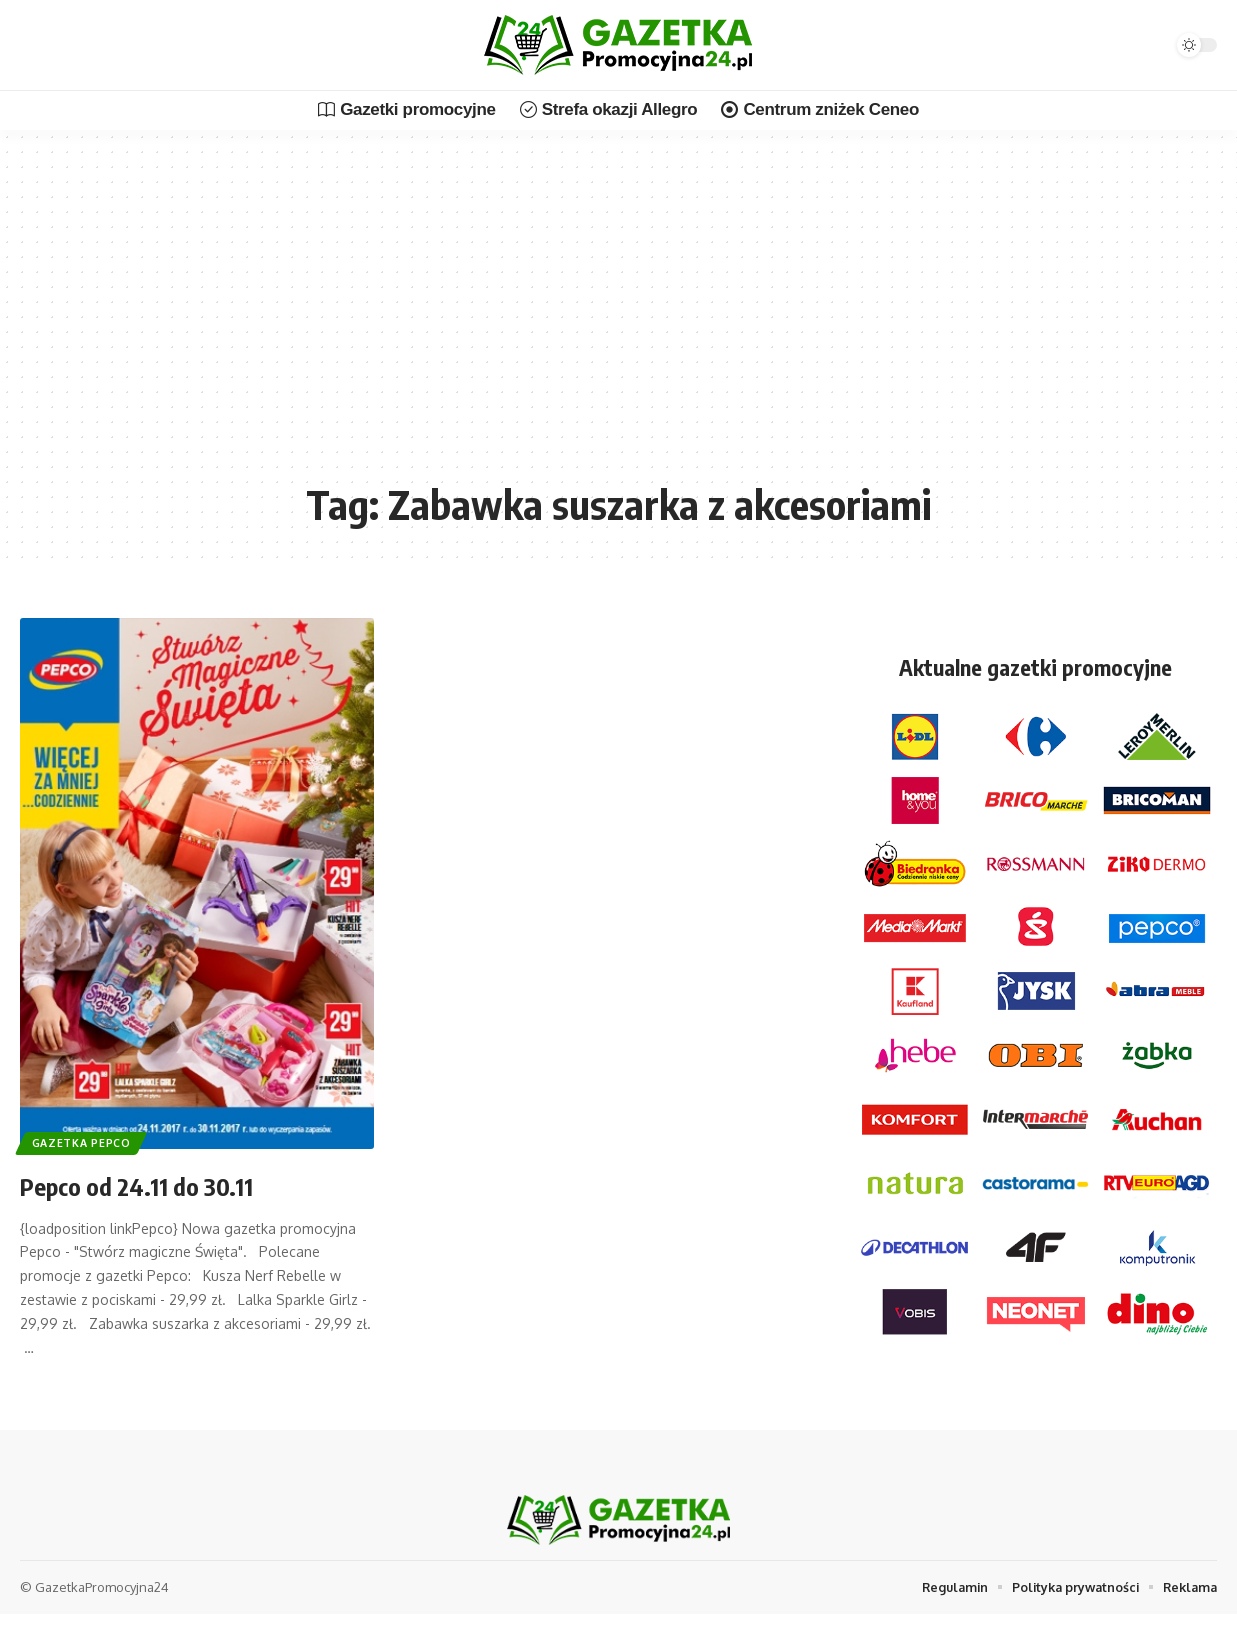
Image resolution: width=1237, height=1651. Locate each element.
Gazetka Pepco (84, 1140)
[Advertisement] (618, 320)
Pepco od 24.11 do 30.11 (154, 1184)
